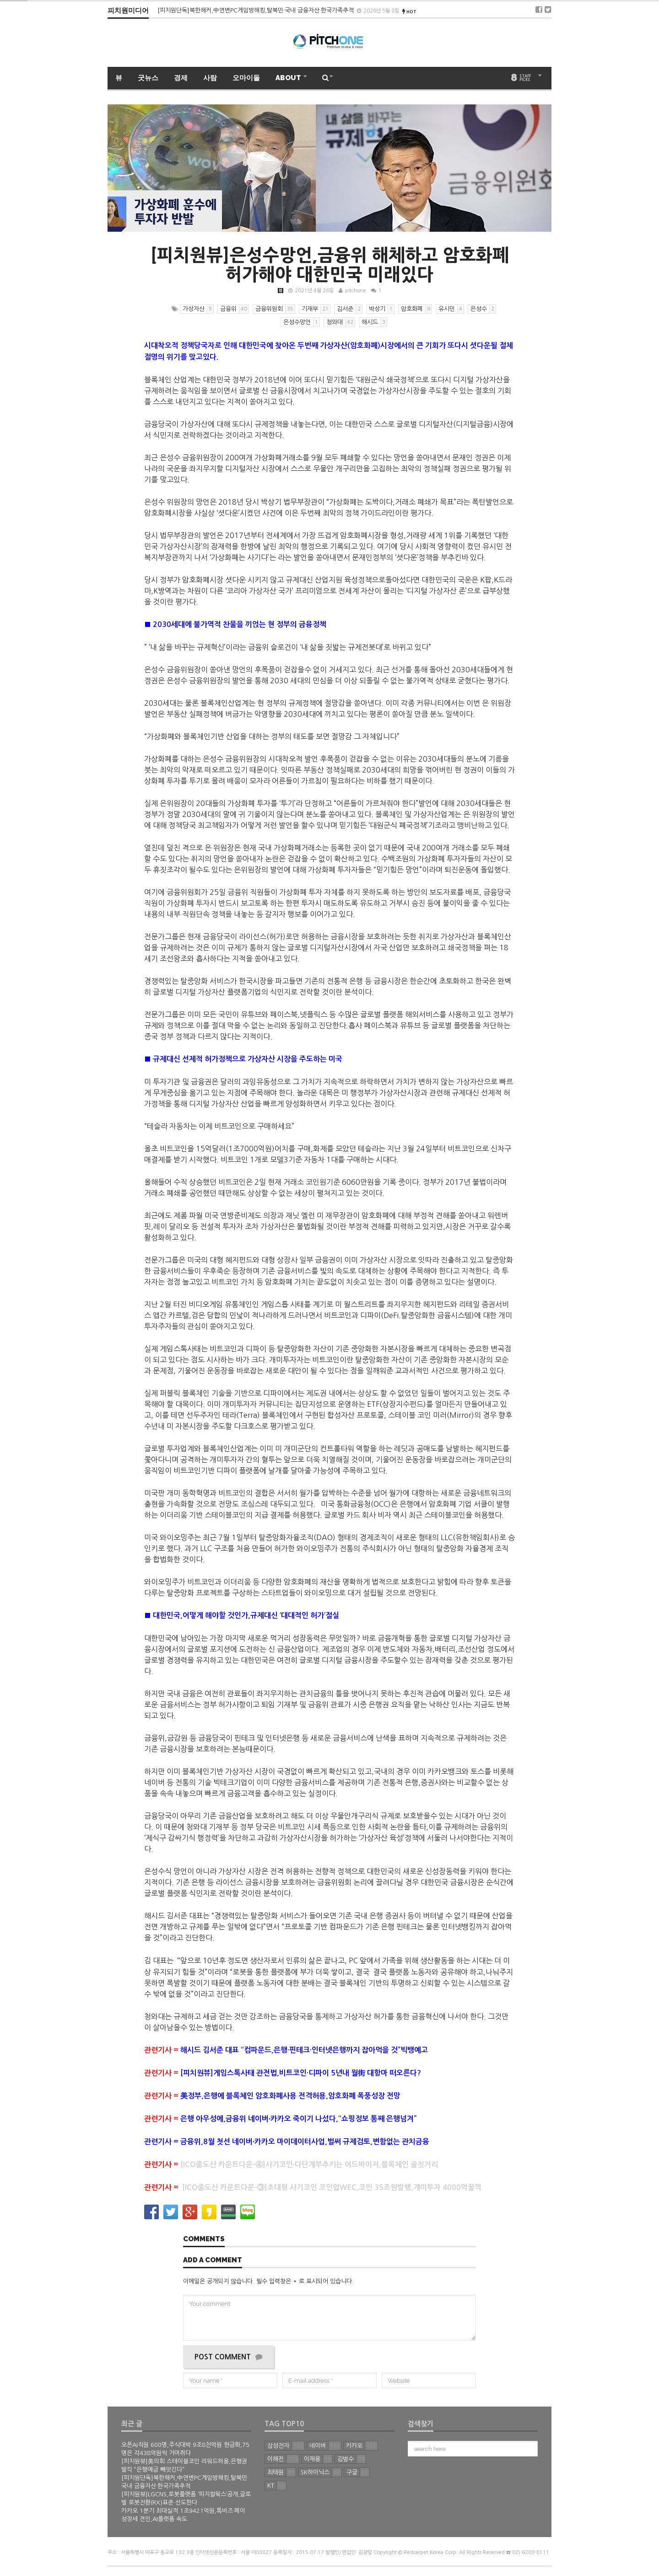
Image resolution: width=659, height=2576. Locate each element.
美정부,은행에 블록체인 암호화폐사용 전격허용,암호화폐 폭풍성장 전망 (290, 2095)
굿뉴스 (148, 78)
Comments (204, 2239)
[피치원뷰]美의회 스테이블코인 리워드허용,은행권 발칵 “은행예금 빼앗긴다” (253, 10)
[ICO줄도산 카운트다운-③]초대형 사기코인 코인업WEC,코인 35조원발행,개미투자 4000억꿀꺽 (331, 2187)
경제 (181, 78)
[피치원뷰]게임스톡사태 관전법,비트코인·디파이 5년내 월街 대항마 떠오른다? (300, 2073)
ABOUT (288, 78)
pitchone (355, 290)
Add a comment (212, 2260)
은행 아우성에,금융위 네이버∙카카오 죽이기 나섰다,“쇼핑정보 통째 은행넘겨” (298, 2118)
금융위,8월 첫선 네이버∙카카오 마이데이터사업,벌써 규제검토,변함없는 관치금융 (304, 2141)
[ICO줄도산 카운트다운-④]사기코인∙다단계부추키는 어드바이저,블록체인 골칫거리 (309, 2164)
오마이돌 (246, 78)
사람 (210, 78)
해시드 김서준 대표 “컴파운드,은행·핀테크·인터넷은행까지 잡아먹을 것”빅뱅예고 (304, 2050)
